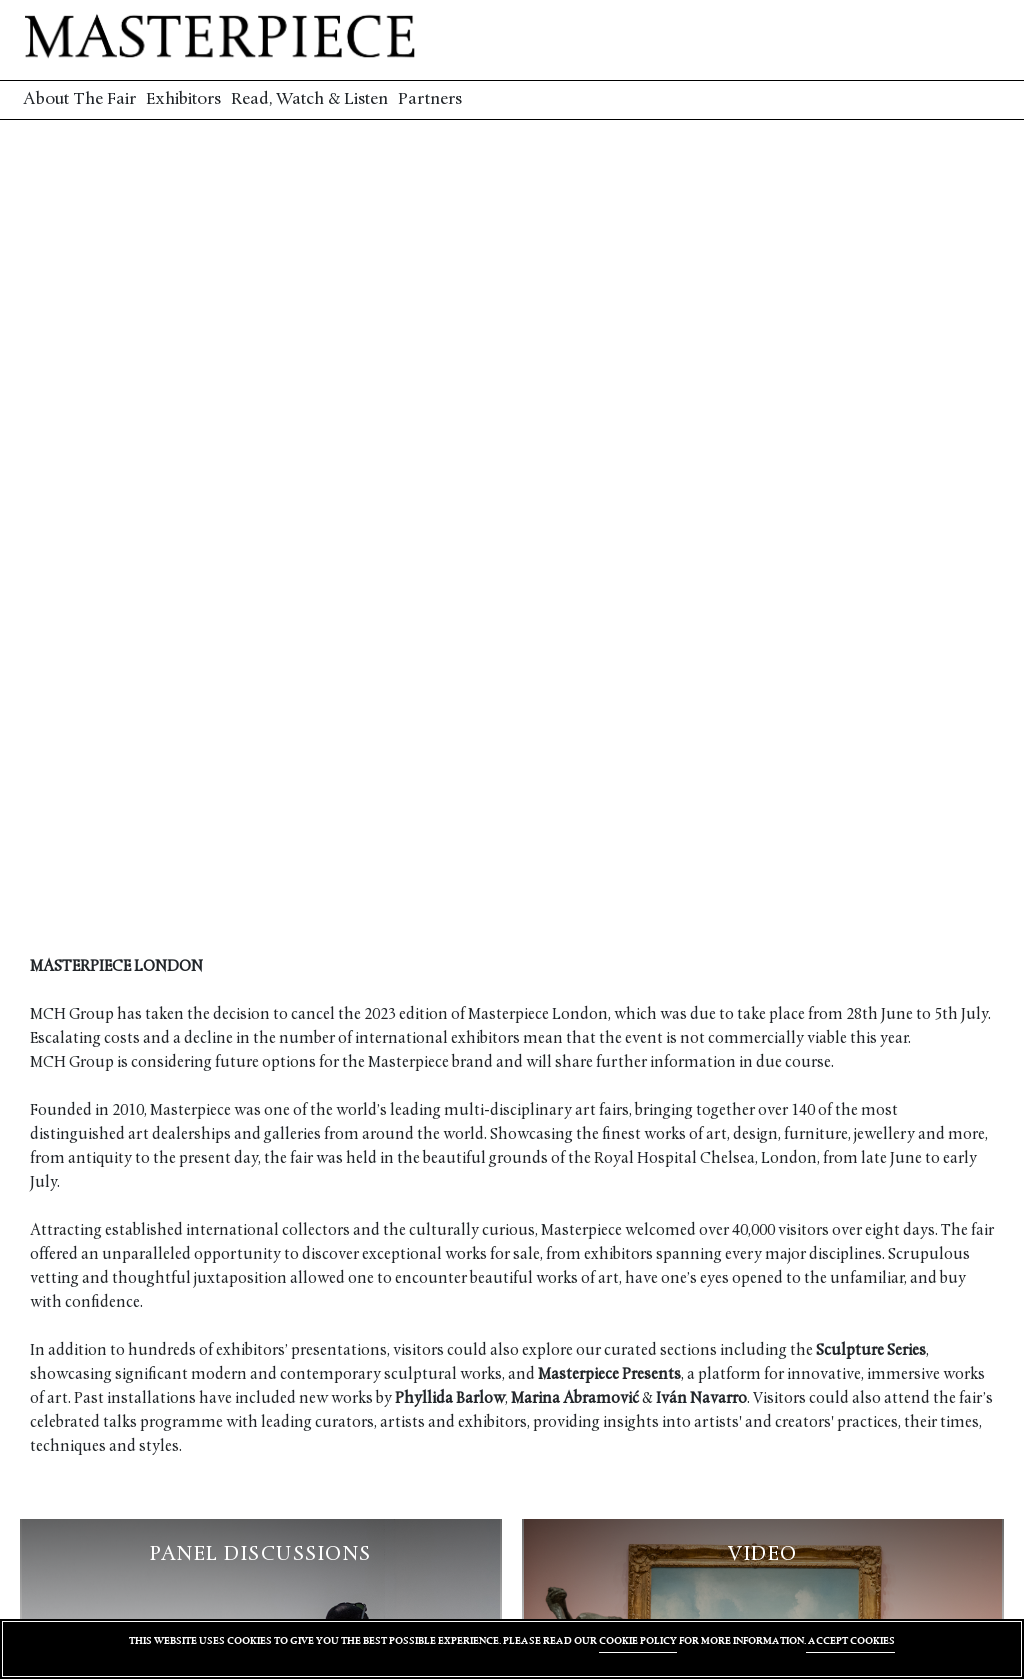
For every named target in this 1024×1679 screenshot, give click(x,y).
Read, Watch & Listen (309, 99)
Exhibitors (183, 99)
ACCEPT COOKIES (850, 1640)
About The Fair (79, 99)
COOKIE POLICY (638, 1640)
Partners (430, 99)
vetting (54, 1279)
